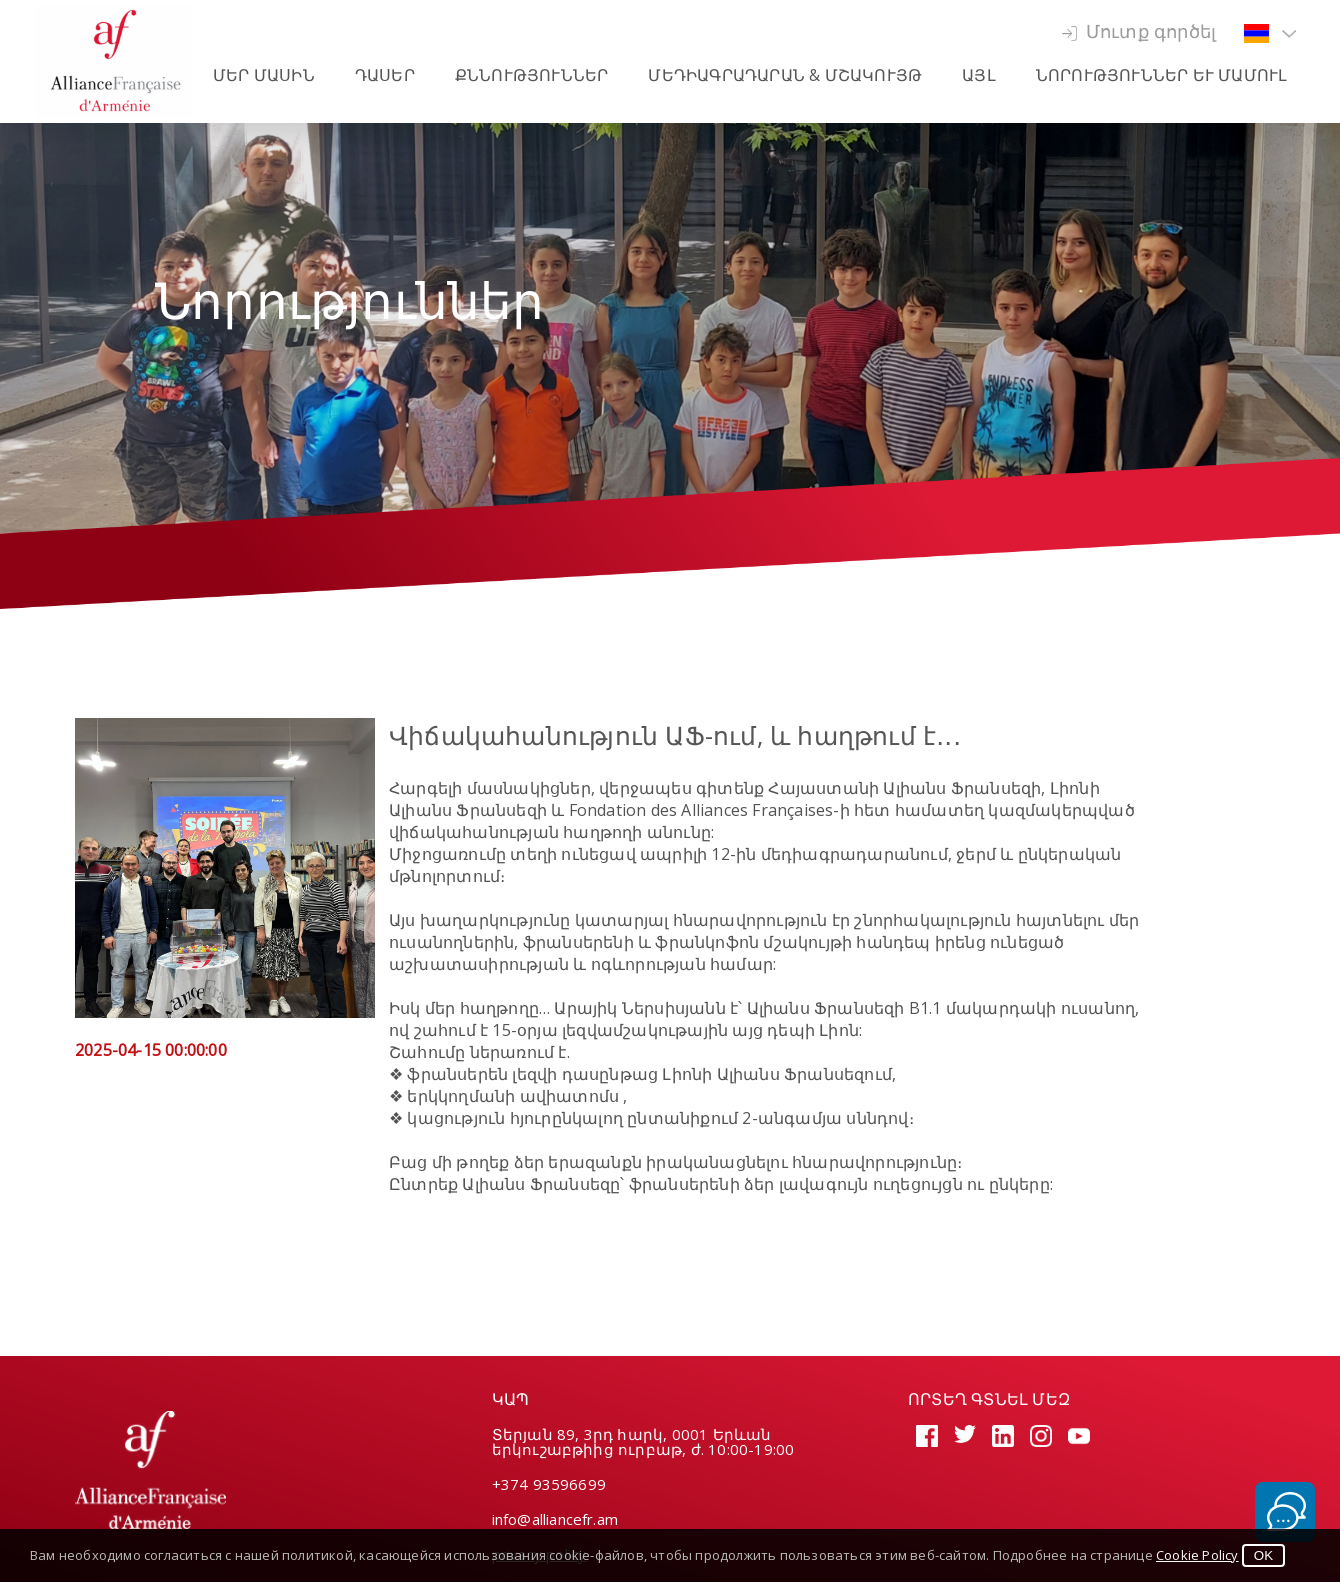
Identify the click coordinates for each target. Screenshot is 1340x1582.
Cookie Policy (1197, 1555)
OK (1263, 1555)
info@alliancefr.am (555, 1519)
